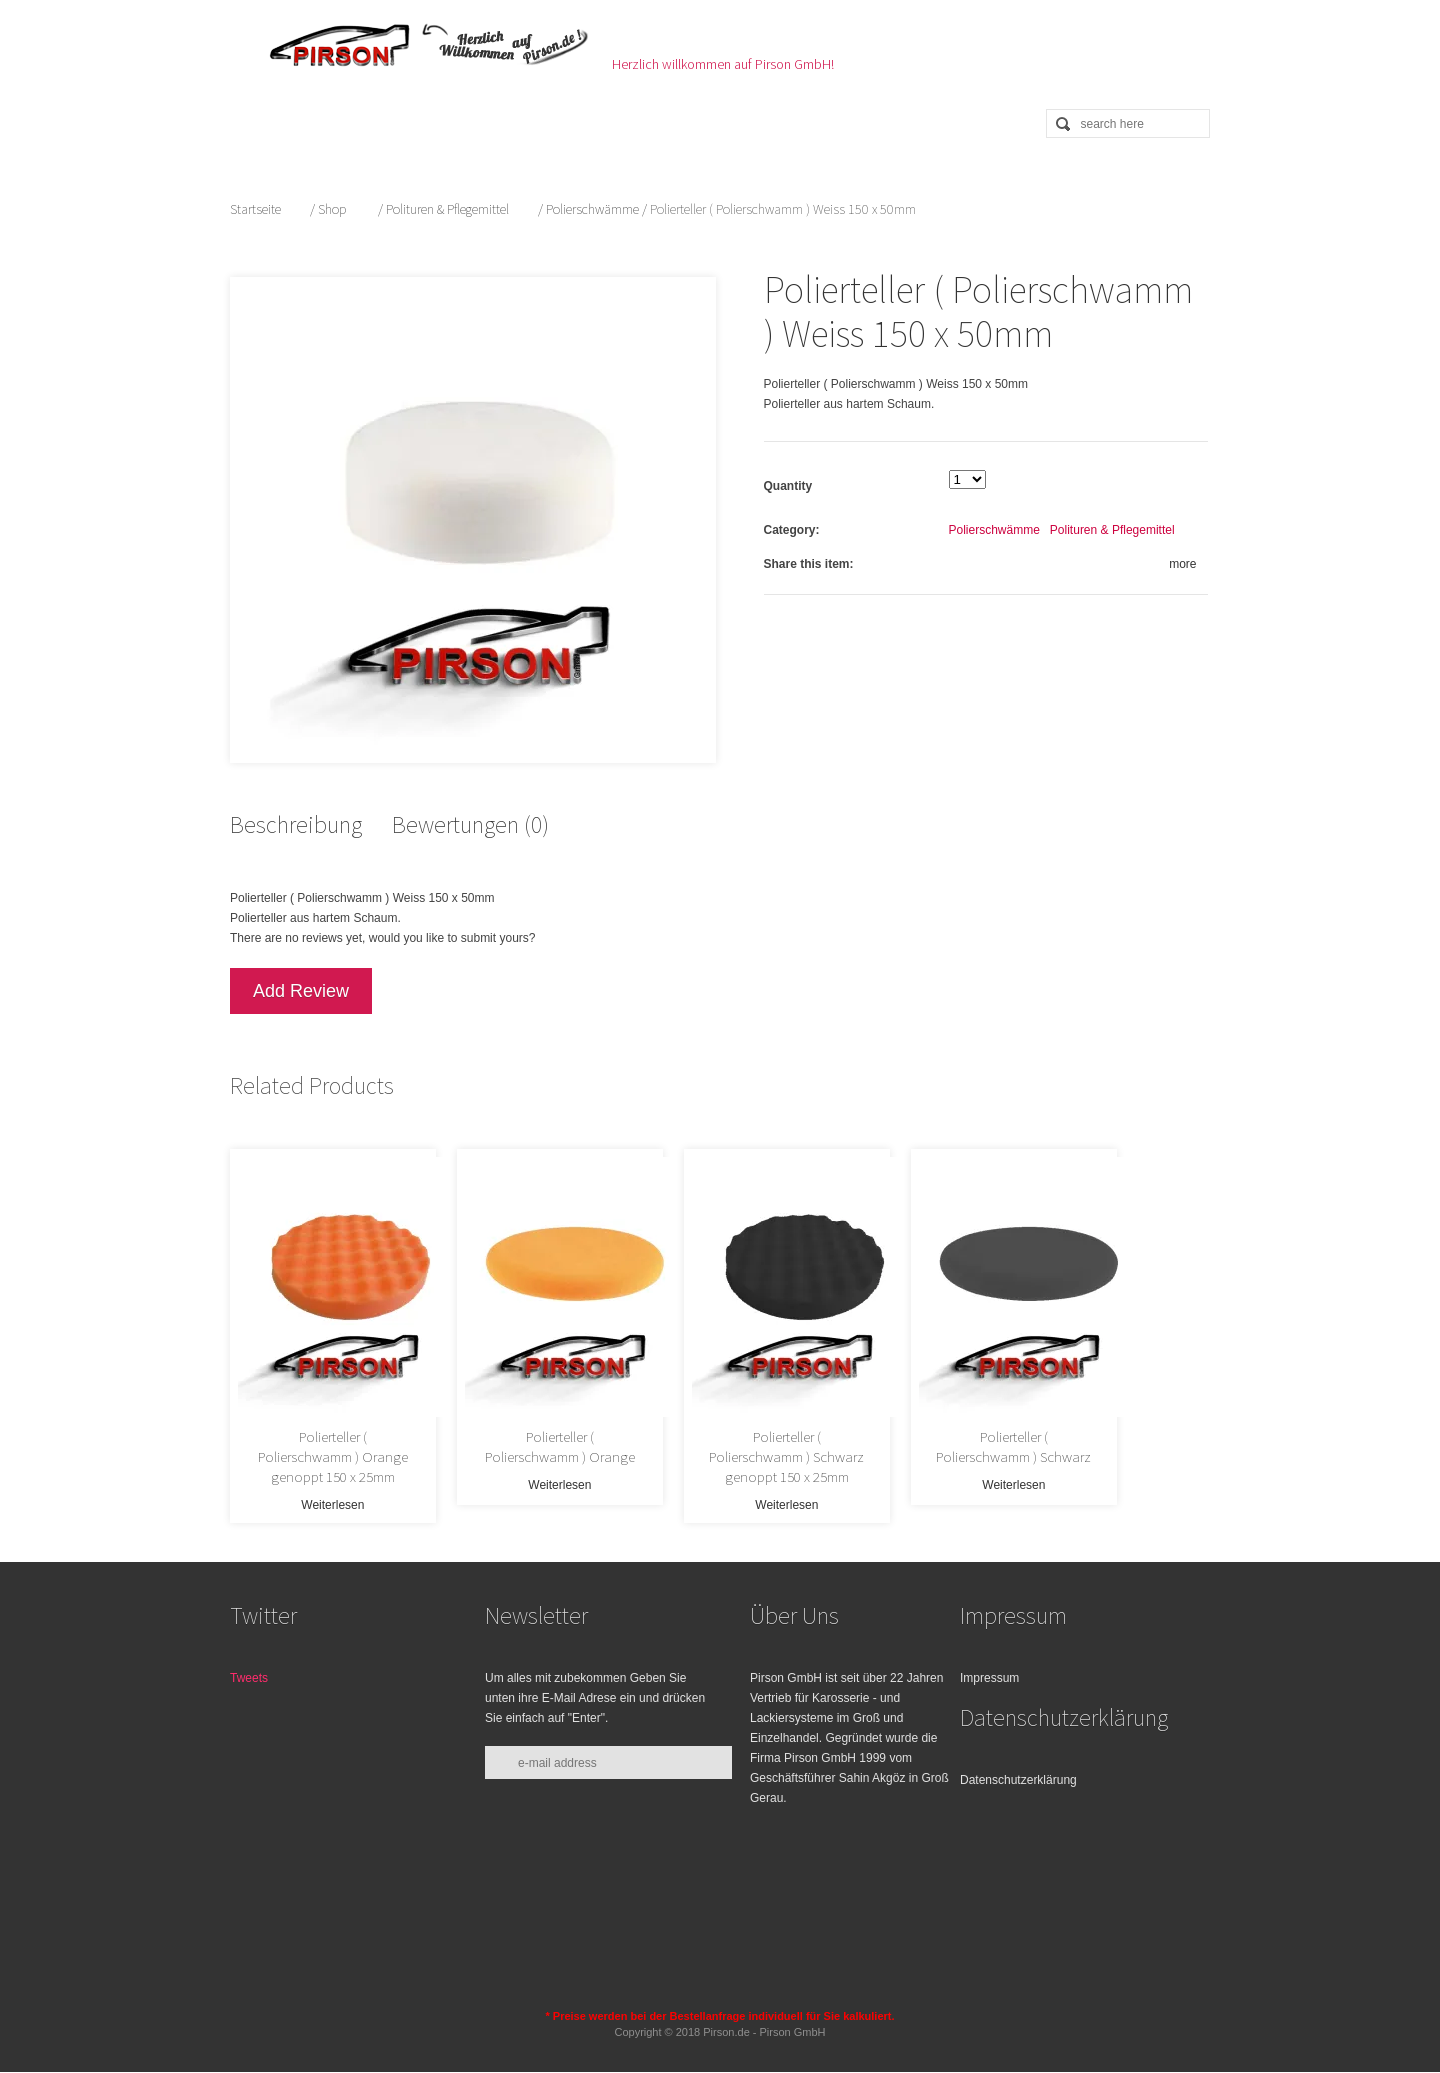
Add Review (301, 981)
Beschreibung (296, 815)
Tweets (249, 1654)
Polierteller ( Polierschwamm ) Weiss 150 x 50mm (980, 311)
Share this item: (811, 564)
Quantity (790, 486)
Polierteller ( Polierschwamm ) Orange (594, 1436)
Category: (794, 530)
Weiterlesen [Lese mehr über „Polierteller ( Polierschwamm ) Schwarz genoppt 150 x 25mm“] (844, 1475)
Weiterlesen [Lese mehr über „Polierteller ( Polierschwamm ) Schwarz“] (1095, 1475)
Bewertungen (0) (470, 815)
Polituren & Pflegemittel (447, 209)
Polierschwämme (592, 209)
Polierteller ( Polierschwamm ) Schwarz (1096, 1436)
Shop (332, 209)
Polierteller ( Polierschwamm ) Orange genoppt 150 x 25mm (343, 1436)
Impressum (989, 1654)
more (1185, 564)
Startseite (255, 209)
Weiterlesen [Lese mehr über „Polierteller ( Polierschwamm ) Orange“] (593, 1475)
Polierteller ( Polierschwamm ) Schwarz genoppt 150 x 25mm (845, 1436)
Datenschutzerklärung (1018, 1756)
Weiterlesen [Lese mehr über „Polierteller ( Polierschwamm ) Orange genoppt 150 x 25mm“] (342, 1475)
